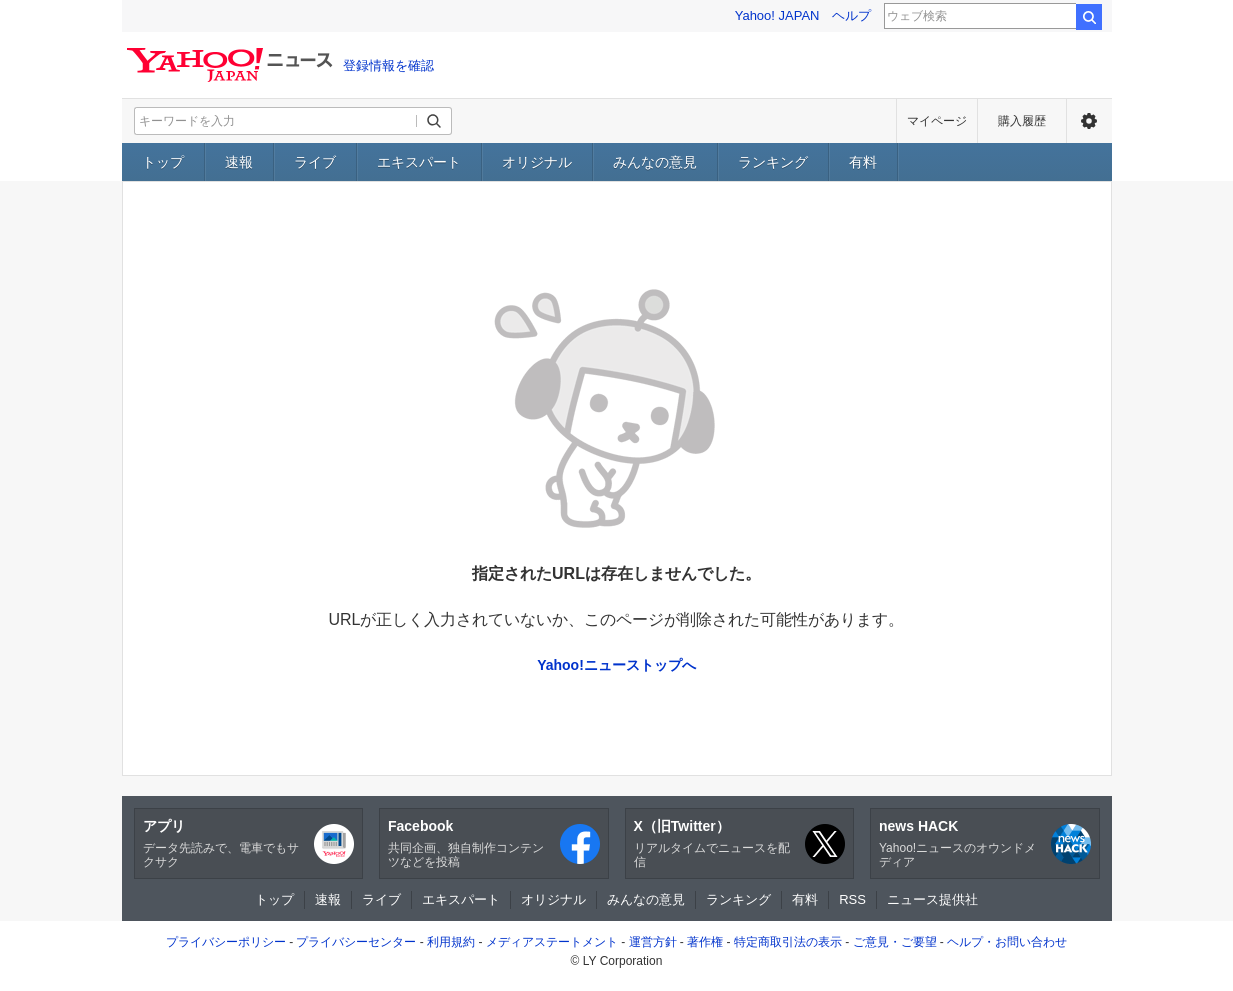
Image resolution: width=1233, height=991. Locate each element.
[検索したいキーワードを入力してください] (276, 121)
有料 (863, 162)
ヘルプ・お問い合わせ (1007, 942)
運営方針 (653, 942)
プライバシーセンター (356, 942)
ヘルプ (851, 15)
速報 (239, 162)
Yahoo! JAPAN (777, 15)
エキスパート (419, 162)
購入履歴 (1022, 121)
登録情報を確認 (388, 65)
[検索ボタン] (434, 121)
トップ (163, 162)
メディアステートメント (552, 942)
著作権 (705, 942)
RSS (852, 899)
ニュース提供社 (932, 899)
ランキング (773, 162)
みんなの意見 (655, 162)
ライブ (315, 162)
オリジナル (537, 162)
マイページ (937, 121)
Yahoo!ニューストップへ (616, 665)
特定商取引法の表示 (788, 942)
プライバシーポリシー (226, 942)
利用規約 (451, 942)
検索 (1089, 17)
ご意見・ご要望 (895, 942)
